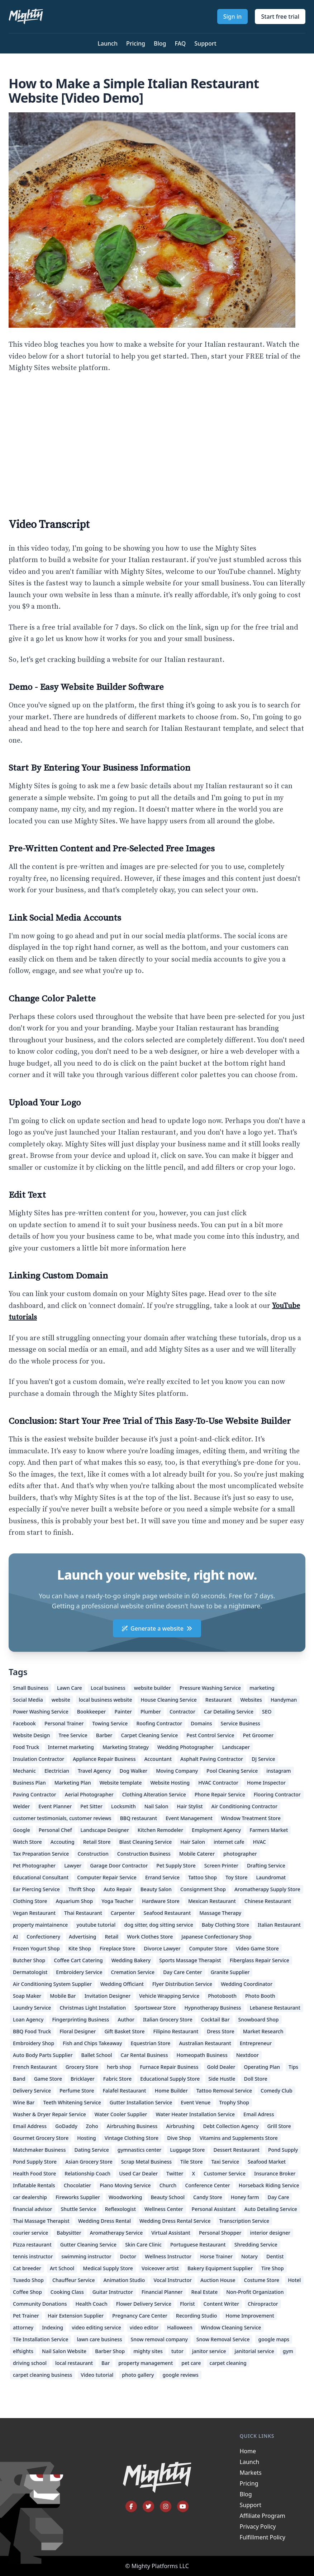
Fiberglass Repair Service (259, 1960)
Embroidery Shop (33, 2043)
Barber (104, 1735)
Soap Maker (27, 1995)
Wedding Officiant (122, 1984)
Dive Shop (179, 2138)
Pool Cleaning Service (232, 1770)
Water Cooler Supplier (121, 2114)
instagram (278, 1770)
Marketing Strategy (126, 1747)
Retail (111, 1936)
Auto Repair (118, 1889)
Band (19, 2078)
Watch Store (27, 1841)
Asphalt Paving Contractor (211, 1758)
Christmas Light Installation (93, 2007)
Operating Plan (262, 2066)
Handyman (284, 1699)
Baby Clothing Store (225, 1924)
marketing (262, 1687)
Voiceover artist (160, 2268)
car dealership (30, 2197)
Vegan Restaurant (34, 1912)
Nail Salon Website (64, 2351)
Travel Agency (94, 1770)
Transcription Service (244, 2220)
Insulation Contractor (38, 1758)
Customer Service (225, 2173)
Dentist (275, 2256)
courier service (30, 2232)
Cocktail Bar (215, 2019)
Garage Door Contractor (119, 1865)
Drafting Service (266, 1865)
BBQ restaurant (138, 1818)
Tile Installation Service (40, 2339)
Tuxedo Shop (28, 2280)
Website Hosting (170, 1782)
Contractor (182, 1711)
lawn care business (99, 2339)
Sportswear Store (155, 2007)
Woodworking (125, 2197)
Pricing (135, 43)
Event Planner (55, 1806)
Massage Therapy (220, 1912)
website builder (152, 1687)
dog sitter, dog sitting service (158, 1924)
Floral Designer (78, 2031)
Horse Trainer (216, 2256)
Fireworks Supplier (78, 2197)
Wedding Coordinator (246, 1984)
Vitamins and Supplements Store (239, 2138)
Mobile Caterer (197, 1853)
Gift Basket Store (124, 2031)
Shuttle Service (78, 2209)
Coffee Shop (27, 2292)
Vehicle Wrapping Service (169, 1995)
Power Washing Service (40, 1711)
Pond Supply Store (35, 2161)
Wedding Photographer (185, 1747)
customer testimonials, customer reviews (62, 1818)
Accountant (158, 1758)
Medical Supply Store (108, 2268)
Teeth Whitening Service (72, 2102)
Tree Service (73, 1735)
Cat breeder (27, 2268)
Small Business (30, 1687)
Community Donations (40, 2303)
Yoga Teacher (117, 1901)
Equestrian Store (151, 2043)
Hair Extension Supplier (76, 2315)
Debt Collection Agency (230, 2126)
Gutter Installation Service (141, 2102)
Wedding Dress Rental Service (175, 2220)
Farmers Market (268, 1830)
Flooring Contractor (277, 1794)
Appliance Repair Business (104, 1758)
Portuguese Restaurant (198, 2244)
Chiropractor (263, 2303)
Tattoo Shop (202, 1877)
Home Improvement (249, 2315)
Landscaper (236, 1747)
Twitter (174, 2173)
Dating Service (92, 2149)
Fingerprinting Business (80, 2019)
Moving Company (177, 1770)
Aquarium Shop (74, 1901)
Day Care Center (182, 1972)
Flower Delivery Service (143, 2303)
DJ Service (263, 1758)
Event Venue (195, 2102)
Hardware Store (161, 1901)
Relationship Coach (87, 2173)
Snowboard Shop (258, 2019)
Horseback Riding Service (269, 2185)
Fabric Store (117, 2078)
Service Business (240, 1723)
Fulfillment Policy (262, 2537)
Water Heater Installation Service (195, 2114)
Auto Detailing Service (270, 2209)
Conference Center (207, 2185)
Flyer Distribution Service (182, 1984)
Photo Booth (260, 1995)
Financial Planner (162, 2292)
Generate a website (157, 1628)
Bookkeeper (91, 1711)
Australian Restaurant (205, 2043)
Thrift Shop (81, 1889)
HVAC (259, 1841)
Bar (105, 2363)
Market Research (263, 2031)
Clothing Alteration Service (154, 1794)
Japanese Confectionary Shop (216, 1936)
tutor (177, 2351)
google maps (273, 2339)
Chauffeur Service (73, 2280)
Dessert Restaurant (236, 2149)
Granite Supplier (230, 1972)
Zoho (92, 2126)
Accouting (63, 1841)
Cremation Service (132, 1972)
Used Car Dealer (138, 2173)
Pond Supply (283, 2149)
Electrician (56, 1770)
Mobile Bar (63, 1995)
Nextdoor (247, 2055)
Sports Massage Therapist (190, 1960)
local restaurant (74, 2363)
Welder (21, 1806)
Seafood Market (267, 2161)
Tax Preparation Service (41, 1853)
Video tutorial (97, 2374)
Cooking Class (67, 2292)
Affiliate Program (262, 2516)
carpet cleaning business (42, 2374)
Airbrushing (180, 2126)
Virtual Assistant (170, 2232)
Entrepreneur (256, 2043)
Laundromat (271, 1877)
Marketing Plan (72, 1782)
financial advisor (32, 2209)
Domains (201, 1723)
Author (126, 2019)
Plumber (151, 1711)
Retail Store (97, 1841)
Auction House (218, 2280)
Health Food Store (34, 2173)
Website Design (31, 1735)
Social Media (28, 1699)
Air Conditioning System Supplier (52, 1984)
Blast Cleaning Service (145, 1841)
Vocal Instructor (172, 2280)
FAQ (180, 43)
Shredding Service (255, 2244)
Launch (107, 43)
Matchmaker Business (39, 2149)
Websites (251, 1699)
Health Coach (92, 2303)
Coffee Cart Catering (78, 1960)
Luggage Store (187, 2149)
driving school (30, 2363)
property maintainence (40, 1924)
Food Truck (26, 1747)
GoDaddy (66, 2126)
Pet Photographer (34, 1865)
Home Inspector (266, 1782)
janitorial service (254, 2351)
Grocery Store (82, 2066)
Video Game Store (257, 1948)
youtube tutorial (95, 1924)
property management (145, 2363)
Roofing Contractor (159, 1723)
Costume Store (262, 2280)
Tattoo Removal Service (224, 2090)
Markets (251, 2473)
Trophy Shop (234, 2102)
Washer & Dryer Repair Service (49, 2114)
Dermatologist (30, 1972)
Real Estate (204, 2292)
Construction (92, 1853)
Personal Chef (55, 1830)
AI (15, 1936)
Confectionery (43, 1936)
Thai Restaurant (83, 1912)
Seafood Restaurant (167, 1912)
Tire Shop (272, 2268)
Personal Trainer (64, 1723)
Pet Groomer (258, 1735)
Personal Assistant (214, 2209)
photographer (240, 1853)
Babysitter (69, 2232)
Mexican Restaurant (212, 1901)
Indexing (52, 2327)
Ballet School (96, 2055)
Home (248, 2451)
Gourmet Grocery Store (40, 2138)
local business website (105, 1699)
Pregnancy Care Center (139, 2315)
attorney (23, 2327)
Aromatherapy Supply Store (267, 1889)
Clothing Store (30, 1901)
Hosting (86, 2138)
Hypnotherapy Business (213, 2007)
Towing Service (110, 1723)
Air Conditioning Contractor (244, 1806)
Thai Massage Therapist (41, 2220)
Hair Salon (192, 1841)
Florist (187, 2303)
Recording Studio (196, 2315)
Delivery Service (32, 2090)
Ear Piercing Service (36, 1889)
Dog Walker (134, 1770)
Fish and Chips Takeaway (92, 2043)
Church (168, 2185)
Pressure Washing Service (210, 1687)
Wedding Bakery (131, 1960)
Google (21, 1830)
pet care (191, 2363)
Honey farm (245, 2197)
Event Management (189, 1818)
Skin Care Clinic (143, 2244)
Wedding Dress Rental (104, 2220)
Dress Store (220, 2031)
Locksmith (123, 1806)
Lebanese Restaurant (275, 2007)
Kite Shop (79, 1948)
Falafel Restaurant (124, 2090)
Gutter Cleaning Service (88, 2244)
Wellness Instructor (168, 2256)
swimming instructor (86, 2256)
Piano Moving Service (125, 2185)
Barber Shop (110, 2351)
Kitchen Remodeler (160, 1830)
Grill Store (279, 2126)
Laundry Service (32, 2007)
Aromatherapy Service (116, 2232)
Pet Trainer (26, 2315)
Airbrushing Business (132, 2126)
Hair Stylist (190, 1806)
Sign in (232, 16)
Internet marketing (71, 1747)
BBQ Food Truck (32, 2031)
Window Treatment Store (251, 1818)
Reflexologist (120, 2209)
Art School (62, 2268)
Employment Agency (216, 1830)
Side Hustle (221, 2078)
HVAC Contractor (218, 1782)
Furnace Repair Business (169, 2066)
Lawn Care (69, 1687)
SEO (266, 1711)
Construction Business (144, 1853)
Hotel (294, 2280)
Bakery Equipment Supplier (220, 2268)
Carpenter (123, 1912)
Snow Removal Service (223, 2339)
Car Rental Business (144, 2055)
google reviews (180, 2374)
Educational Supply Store (170, 2078)
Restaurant (218, 1699)
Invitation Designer (108, 1995)
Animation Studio (124, 2280)
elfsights (23, 2351)
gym (288, 2351)
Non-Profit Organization (255, 2292)
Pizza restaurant (32, 2244)
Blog (160, 43)
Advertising (82, 1936)
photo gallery (138, 2374)
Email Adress (258, 2114)
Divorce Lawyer (162, 1948)
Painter (123, 1711)
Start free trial (280, 16)
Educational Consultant (40, 1877)
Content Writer (221, 2303)
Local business (108, 1687)
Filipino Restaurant (176, 2031)
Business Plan (29, 1782)
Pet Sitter (91, 1806)
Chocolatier (77, 2185)
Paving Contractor (34, 1794)
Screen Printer (221, 1865)
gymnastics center (139, 2149)
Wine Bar (24, 2102)
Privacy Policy (258, 2526)
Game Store (48, 2078)
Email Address (30, 2126)
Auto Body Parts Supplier (43, 2055)
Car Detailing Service (228, 1711)
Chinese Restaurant (267, 1901)
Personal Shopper (220, 2232)
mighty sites (148, 2351)
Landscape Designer (105, 1830)
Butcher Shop (29, 1960)
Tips (293, 2066)
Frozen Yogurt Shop (36, 1948)
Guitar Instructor (112, 2292)
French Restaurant (35, 2066)
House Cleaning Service (168, 1699)
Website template (121, 1782)
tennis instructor (33, 2256)
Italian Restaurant (279, 1924)
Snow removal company (159, 2339)
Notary (249, 2256)
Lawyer (72, 1865)
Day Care (278, 2197)
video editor (144, 2327)
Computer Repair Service (107, 1877)
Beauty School (168, 2197)
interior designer (270, 2232)
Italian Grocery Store (167, 2019)
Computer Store (208, 1948)
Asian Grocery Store (89, 2161)
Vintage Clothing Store (131, 2138)
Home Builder (171, 2090)
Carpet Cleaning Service (149, 1735)
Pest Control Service (210, 1735)
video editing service (96, 2327)
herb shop (119, 2066)
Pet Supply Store (176, 1865)
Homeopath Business (201, 2055)
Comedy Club (276, 2090)
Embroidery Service (79, 1972)
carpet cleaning (228, 2363)
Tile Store (191, 2161)
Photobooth (222, 1995)
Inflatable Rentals (34, 2185)
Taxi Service (225, 2161)
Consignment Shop (203, 1889)
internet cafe (229, 1841)
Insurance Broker (274, 2173)
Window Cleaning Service (231, 2327)
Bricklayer (83, 2078)
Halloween (179, 2327)
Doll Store (255, 2078)
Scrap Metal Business (146, 2161)
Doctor (128, 2256)
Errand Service (162, 1877)
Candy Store (207, 2197)
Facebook (24, 1723)
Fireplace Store (117, 1948)
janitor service (209, 2351)
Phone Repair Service (220, 1794)
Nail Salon (156, 1806)
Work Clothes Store (150, 1936)
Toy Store (236, 1877)
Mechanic (24, 1770)
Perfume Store (77, 2090)
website (61, 1699)
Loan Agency (28, 2019)
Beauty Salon (156, 1889)
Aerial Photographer (89, 1794)
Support (205, 43)
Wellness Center (163, 2209)
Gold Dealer (221, 2066)
